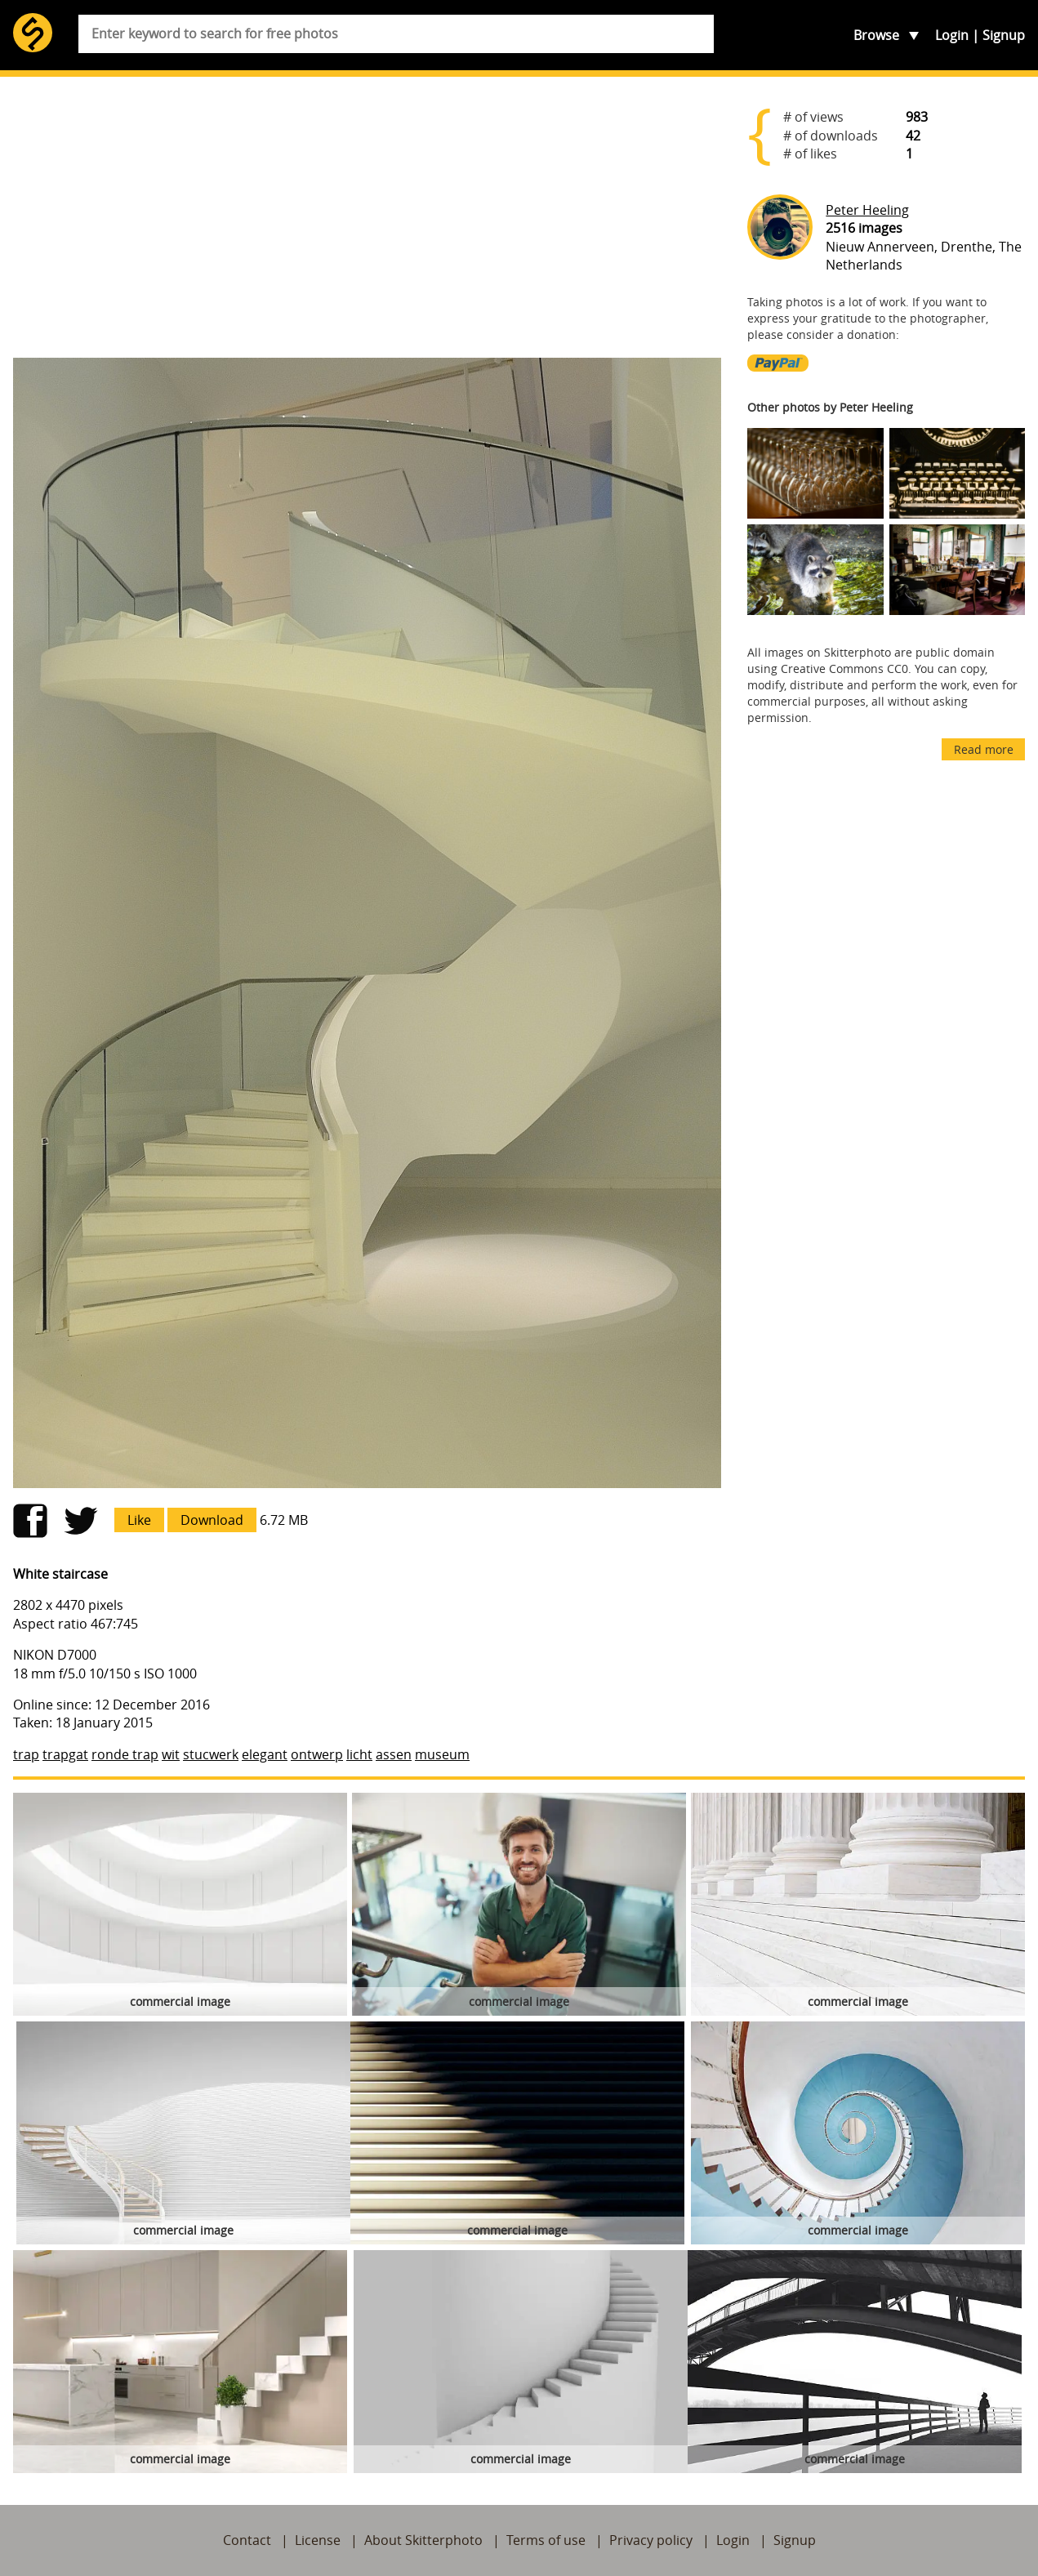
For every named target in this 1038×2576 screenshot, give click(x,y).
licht (359, 1754)
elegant (264, 1754)
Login (952, 35)
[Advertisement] (367, 217)
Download (211, 1520)
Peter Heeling (867, 210)
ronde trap (124, 1754)
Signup (1003, 35)
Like (139, 1520)
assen (394, 1754)
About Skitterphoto (423, 2540)
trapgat (65, 1754)
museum (442, 1754)
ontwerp (317, 1754)
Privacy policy (651, 2540)
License (318, 2540)
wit (171, 1754)
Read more (983, 749)
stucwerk (210, 1754)
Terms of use (546, 2540)
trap (26, 1754)
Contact (247, 2540)
